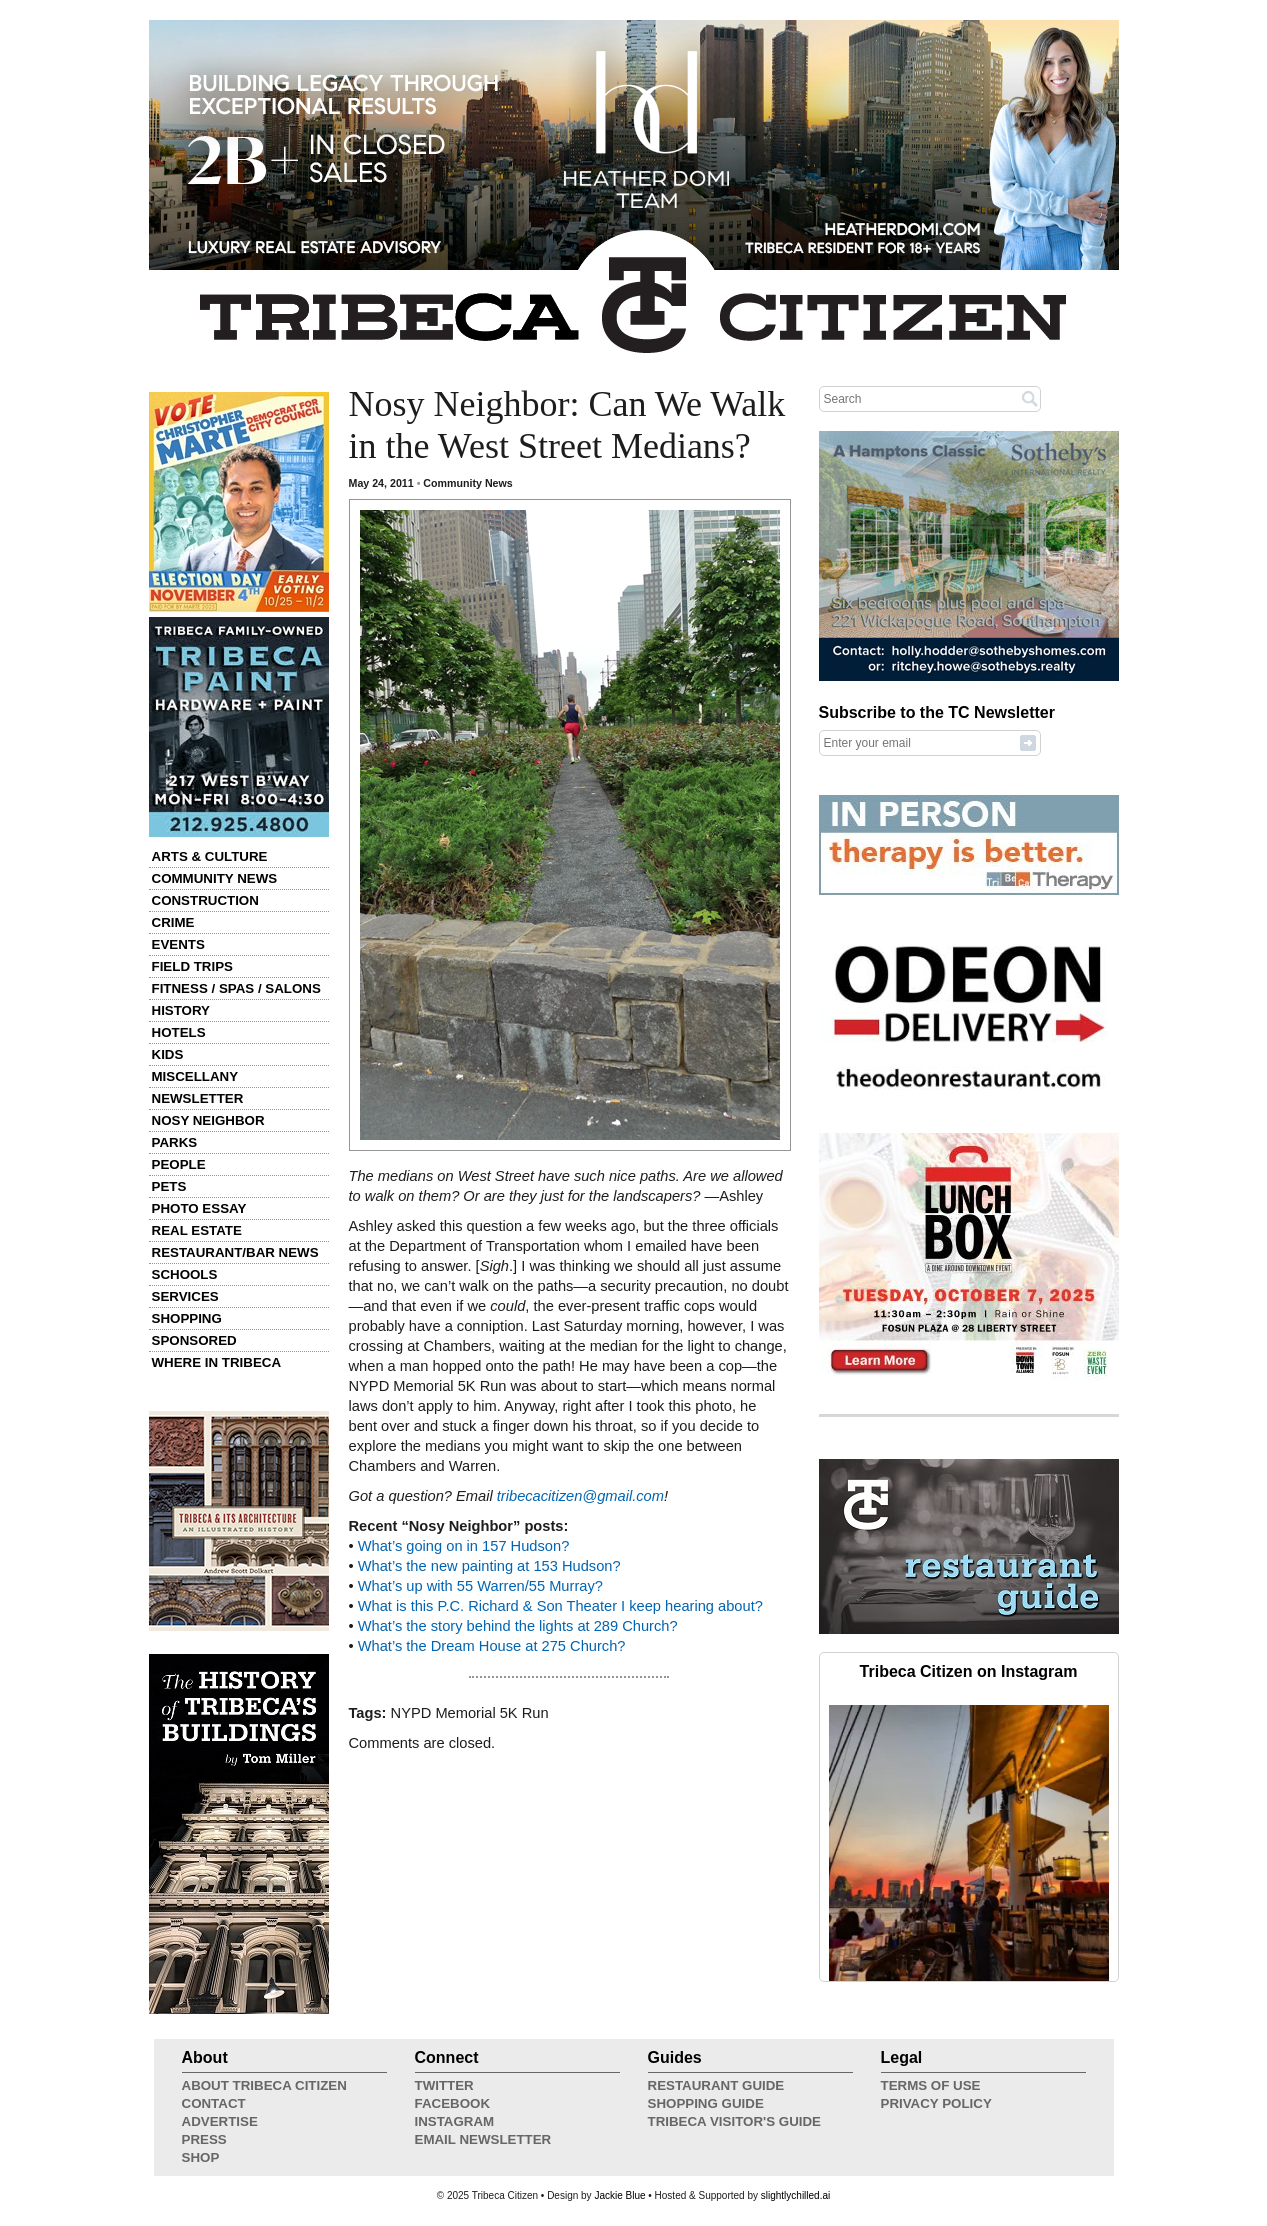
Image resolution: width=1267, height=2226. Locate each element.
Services (185, 1296)
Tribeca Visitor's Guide (735, 2121)
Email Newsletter (483, 2139)
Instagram (455, 2121)
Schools (185, 1274)
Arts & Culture (210, 856)
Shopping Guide (706, 2103)
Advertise (220, 2121)
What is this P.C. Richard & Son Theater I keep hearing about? (560, 1606)
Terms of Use (931, 2085)
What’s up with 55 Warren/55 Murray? (480, 1586)
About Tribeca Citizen (264, 2085)
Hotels (179, 1032)
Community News (215, 878)
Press (204, 2139)
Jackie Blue (619, 2195)
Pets (169, 1186)
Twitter (444, 2085)
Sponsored (194, 1340)
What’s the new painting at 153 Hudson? (489, 1566)
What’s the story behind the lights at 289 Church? (518, 1626)
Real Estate (197, 1230)
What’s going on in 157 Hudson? (464, 1546)
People (179, 1164)
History (181, 1010)
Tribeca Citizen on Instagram (969, 1671)
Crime (173, 922)
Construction (205, 900)
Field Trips (192, 966)
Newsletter (198, 1098)
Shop (201, 2157)
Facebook (453, 2103)
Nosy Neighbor (208, 1120)
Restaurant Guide (716, 2085)
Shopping (187, 1318)
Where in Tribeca (217, 1362)
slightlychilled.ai (795, 2195)
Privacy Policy (936, 2103)
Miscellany (195, 1076)
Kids (168, 1054)
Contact (214, 2103)
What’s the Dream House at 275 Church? (492, 1646)
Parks (175, 1142)
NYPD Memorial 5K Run (470, 1713)
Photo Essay (199, 1208)
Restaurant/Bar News (235, 1252)
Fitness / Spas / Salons (236, 988)
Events (178, 944)
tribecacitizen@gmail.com (580, 1496)
